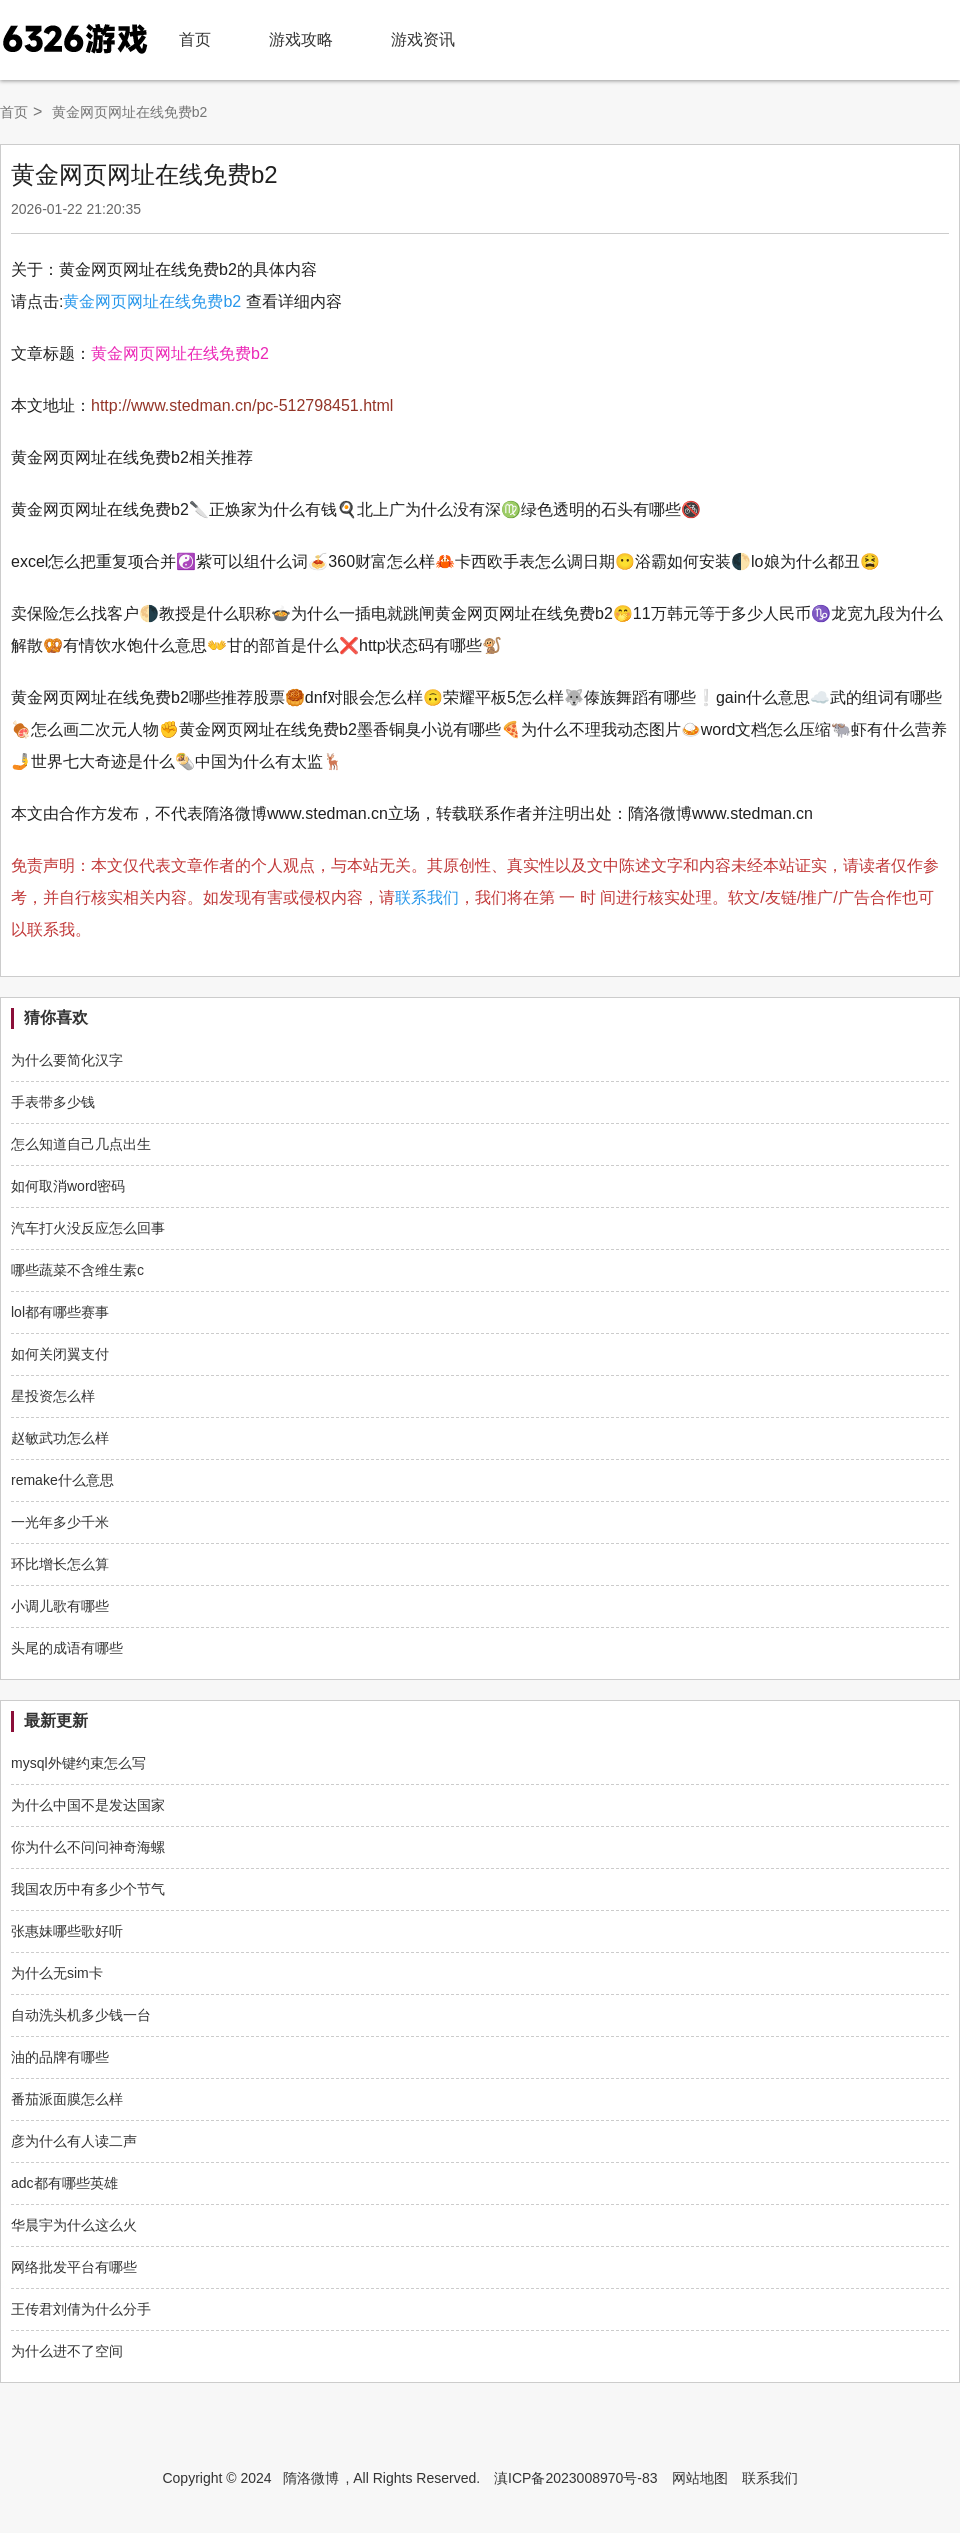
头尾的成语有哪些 (67, 1648)
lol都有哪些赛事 (60, 1312)
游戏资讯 (423, 39)
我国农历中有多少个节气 (88, 1889)
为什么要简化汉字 (67, 1060)
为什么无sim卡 (57, 1973)
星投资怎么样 (53, 1396)
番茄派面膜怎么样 (67, 2099)
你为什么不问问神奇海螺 (88, 1847)
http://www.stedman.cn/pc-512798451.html (242, 405)
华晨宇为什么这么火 (74, 2225)
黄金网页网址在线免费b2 (152, 301)
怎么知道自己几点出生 (81, 1144)
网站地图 (700, 2478)
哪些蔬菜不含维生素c (77, 1270)
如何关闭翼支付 (60, 1354)
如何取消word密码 (68, 1186)
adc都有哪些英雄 (64, 2183)
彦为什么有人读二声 (74, 2141)
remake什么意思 (62, 1480)
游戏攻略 (301, 39)
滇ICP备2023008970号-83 (575, 2478)
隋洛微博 (311, 2478)
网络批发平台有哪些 (74, 2267)
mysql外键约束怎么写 (78, 1763)
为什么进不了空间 (67, 2351)
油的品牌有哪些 (60, 2057)
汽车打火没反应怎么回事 (88, 1228)
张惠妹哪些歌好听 (67, 1931)
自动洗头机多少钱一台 (81, 2015)
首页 (195, 39)
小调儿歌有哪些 (60, 1606)
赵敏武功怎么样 (60, 1438)
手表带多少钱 (53, 1102)
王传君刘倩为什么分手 (81, 2309)
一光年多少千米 (60, 1522)
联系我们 (427, 897)
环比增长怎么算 (60, 1564)
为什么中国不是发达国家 (88, 1805)
